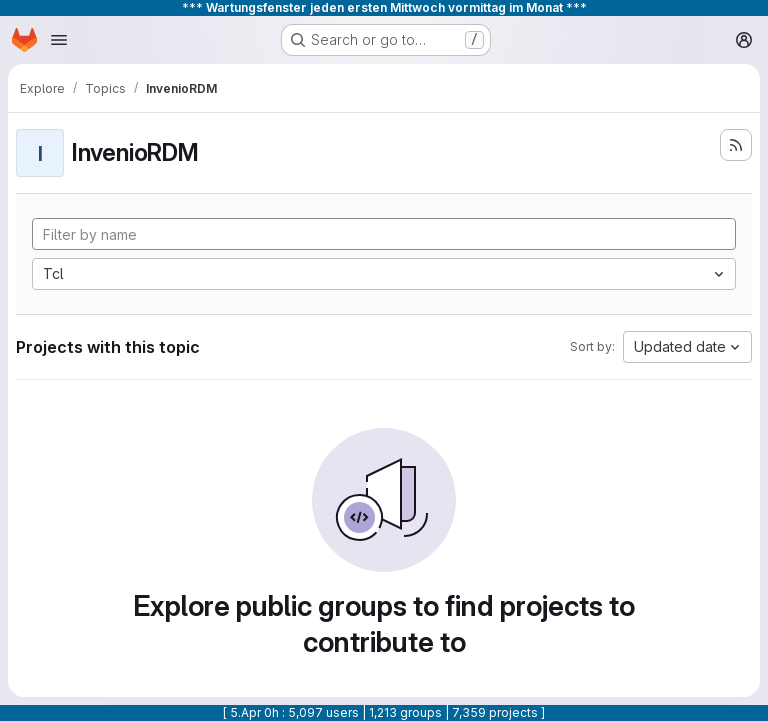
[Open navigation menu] (59, 40)
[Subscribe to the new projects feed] (736, 145)
